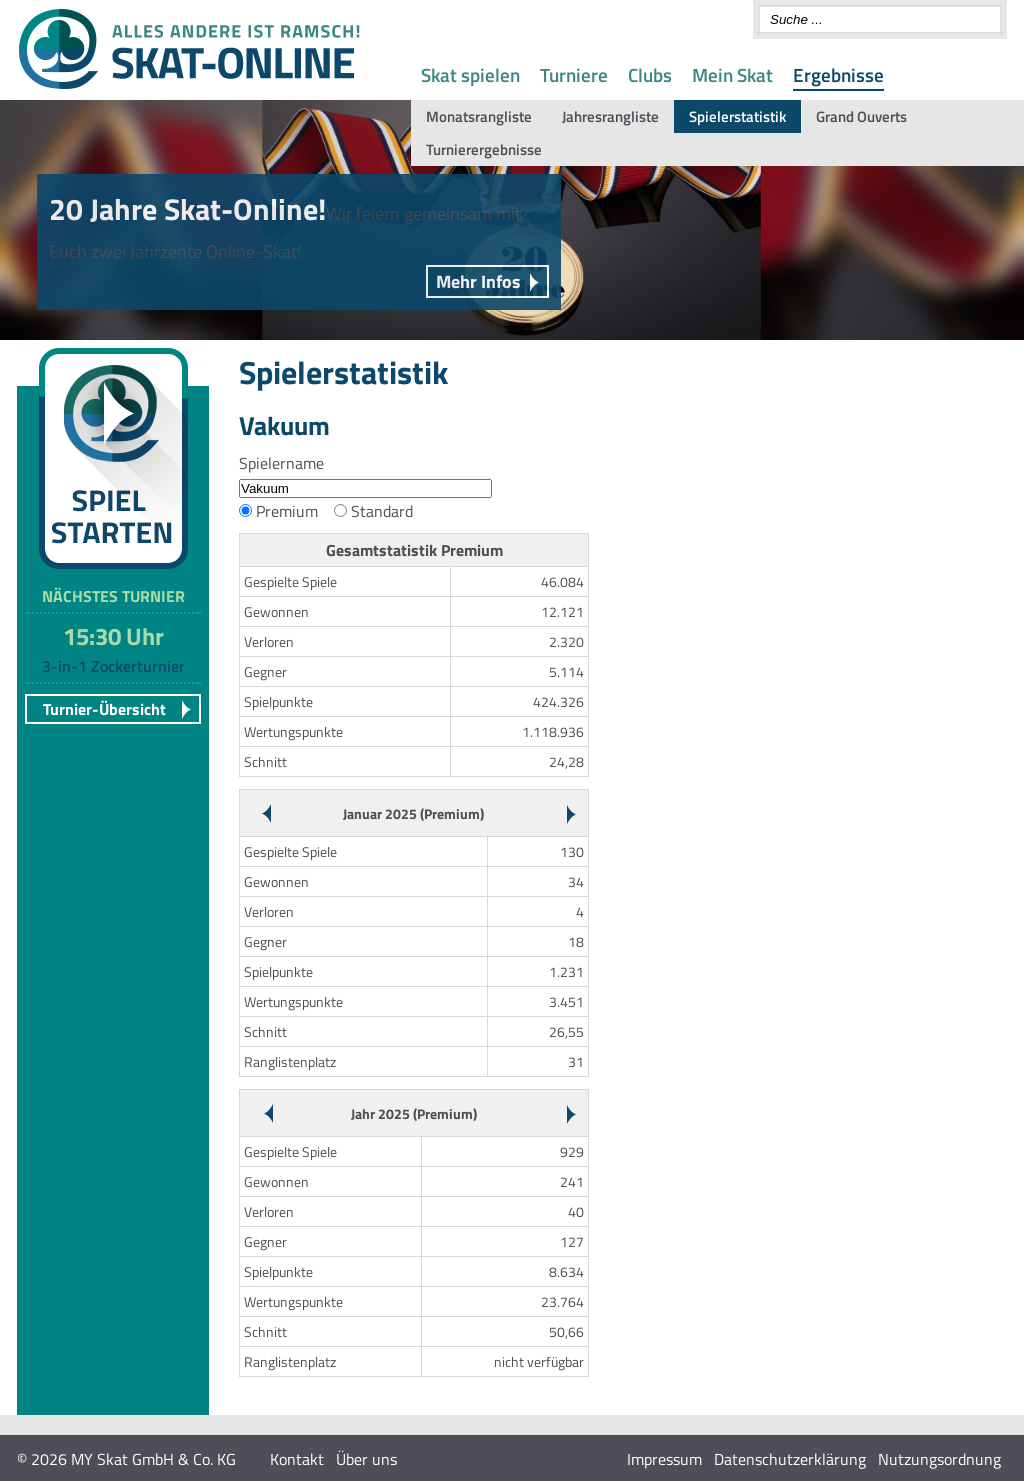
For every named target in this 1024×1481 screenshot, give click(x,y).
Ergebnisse (838, 74)
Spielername (281, 463)
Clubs (650, 74)
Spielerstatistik (737, 116)
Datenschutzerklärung (790, 1459)
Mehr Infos (478, 281)
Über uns (366, 1459)
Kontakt (297, 1459)
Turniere (574, 74)
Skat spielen (470, 74)
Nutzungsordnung (939, 1459)
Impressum (664, 1459)
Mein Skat (732, 74)
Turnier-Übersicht (104, 709)
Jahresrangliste (610, 116)
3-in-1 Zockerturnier (113, 666)
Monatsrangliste (479, 116)
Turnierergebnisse (484, 149)
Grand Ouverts (861, 116)
